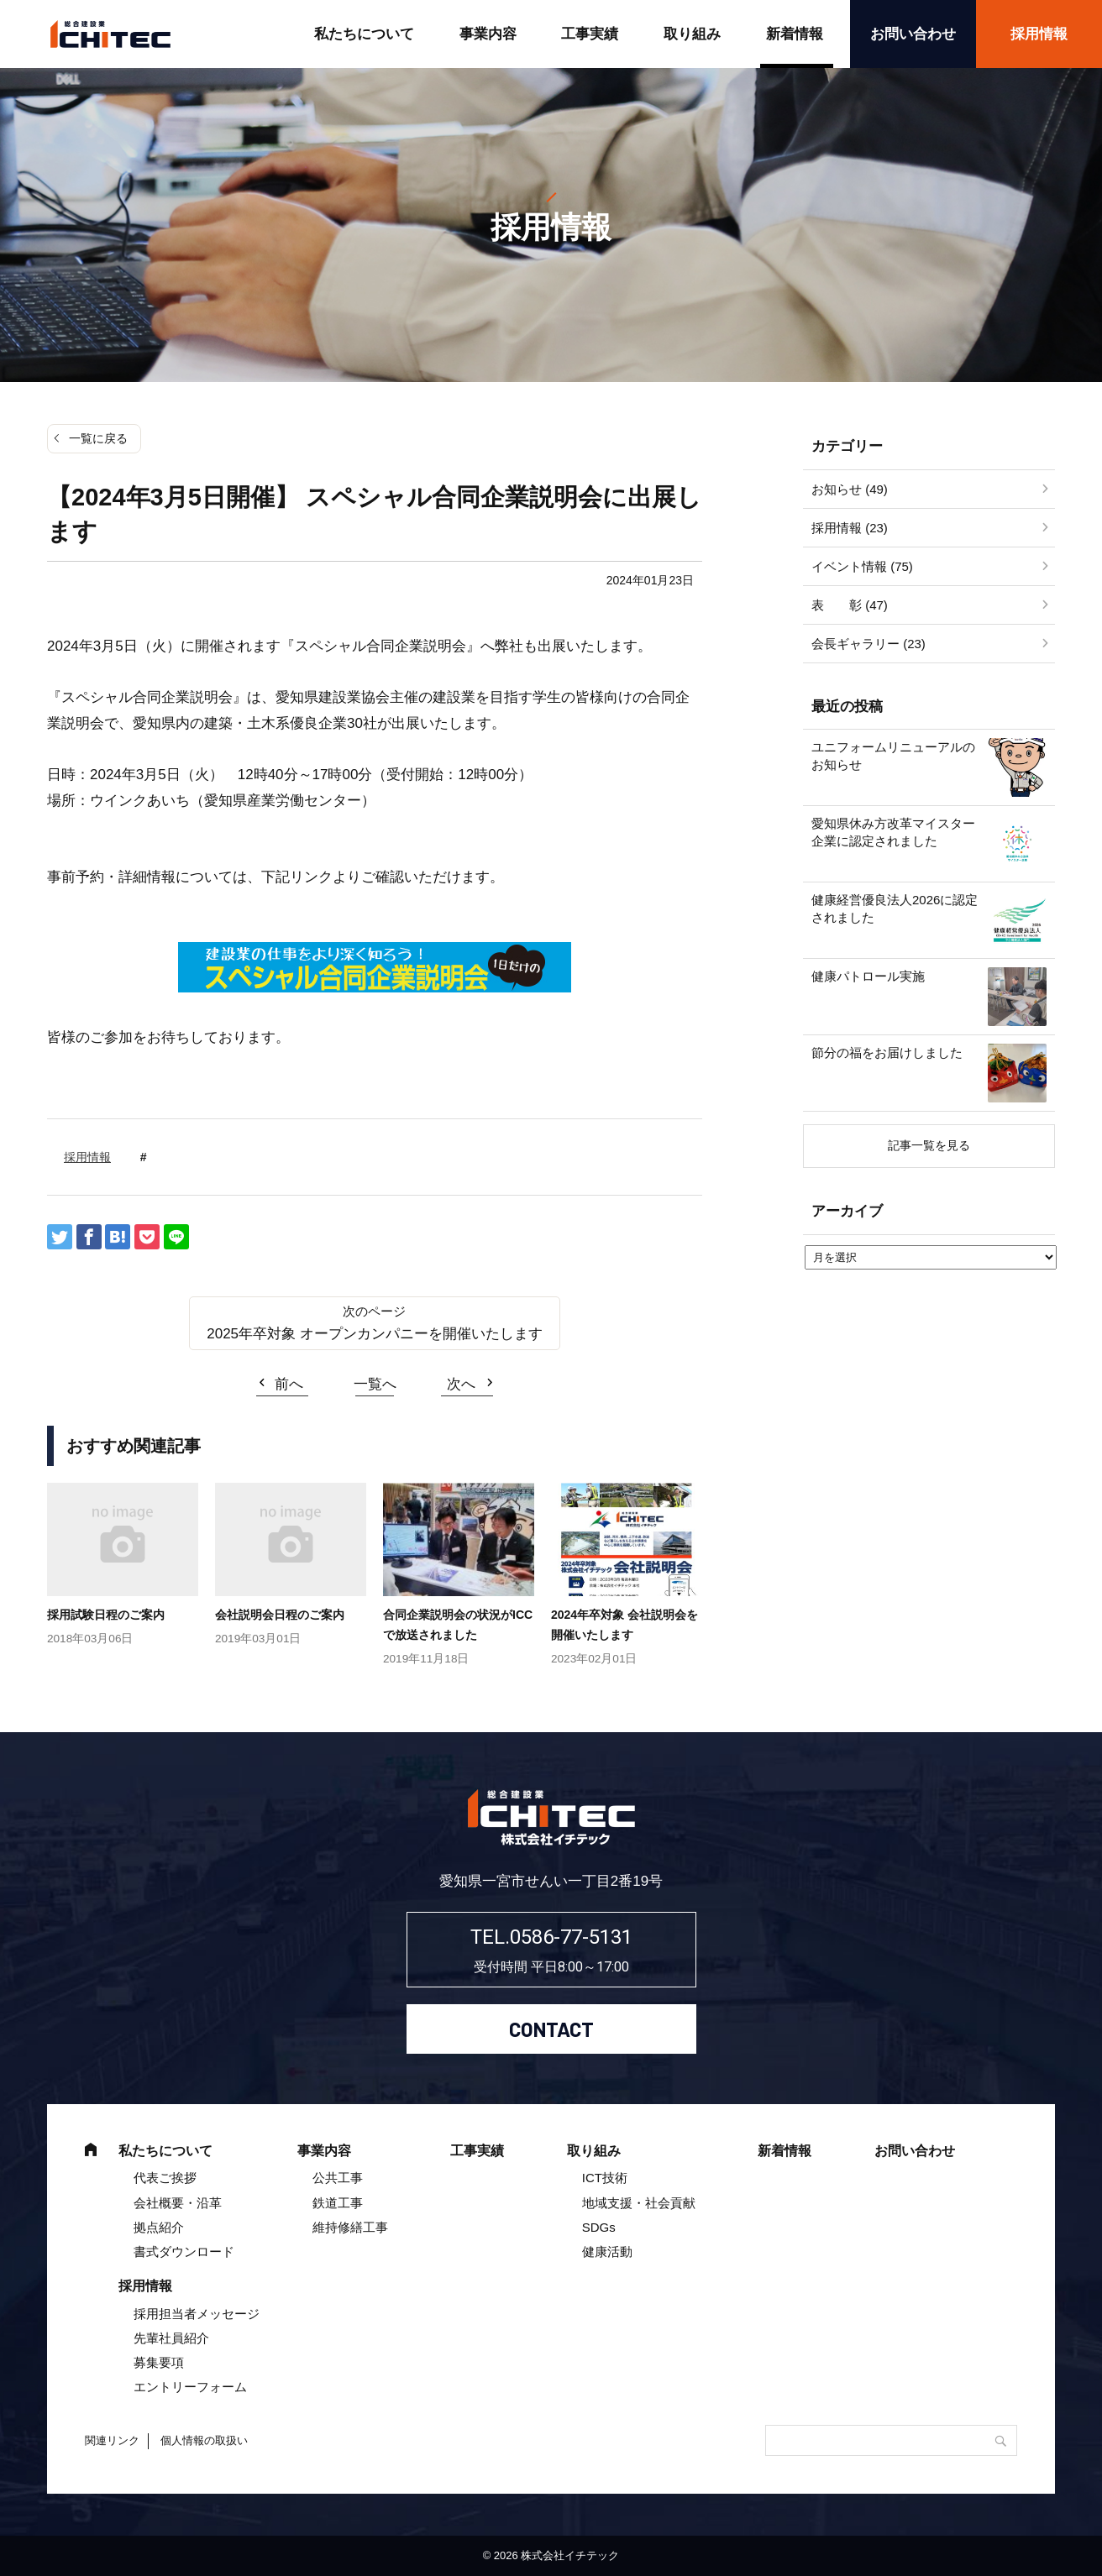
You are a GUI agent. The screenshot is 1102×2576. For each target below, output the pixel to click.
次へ (461, 1384)
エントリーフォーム (190, 2387)
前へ (289, 1384)
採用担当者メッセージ (197, 2313)
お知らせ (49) (849, 489)
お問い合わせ (913, 34)
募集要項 (159, 2362)
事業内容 (488, 34)
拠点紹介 (159, 2227)
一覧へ (375, 1384)
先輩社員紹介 (171, 2338)
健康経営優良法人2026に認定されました (894, 908)
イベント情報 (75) (862, 566)
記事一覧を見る (929, 1145)
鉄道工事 (337, 2203)
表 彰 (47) (849, 605)
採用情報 (1039, 34)
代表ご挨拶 (165, 2177)
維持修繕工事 (350, 2227)
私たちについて (364, 34)
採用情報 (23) (849, 528)
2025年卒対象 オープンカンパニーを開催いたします (375, 1334)
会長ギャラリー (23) (868, 643)
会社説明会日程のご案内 (279, 1614)
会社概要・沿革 (178, 2203)
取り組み (692, 34)
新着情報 (794, 34)
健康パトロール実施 (868, 976)
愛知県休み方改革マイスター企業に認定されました (893, 832)
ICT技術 (604, 2177)
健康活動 (607, 2251)
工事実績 (589, 34)
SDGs (599, 2227)
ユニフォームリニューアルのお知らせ (893, 756)
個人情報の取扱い (204, 2440)
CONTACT (551, 2029)
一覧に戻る (98, 438)
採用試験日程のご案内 (106, 1614)
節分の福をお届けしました (887, 1052)
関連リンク (112, 2440)
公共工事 (337, 2177)
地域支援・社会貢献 (638, 2203)
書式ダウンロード (184, 2251)
